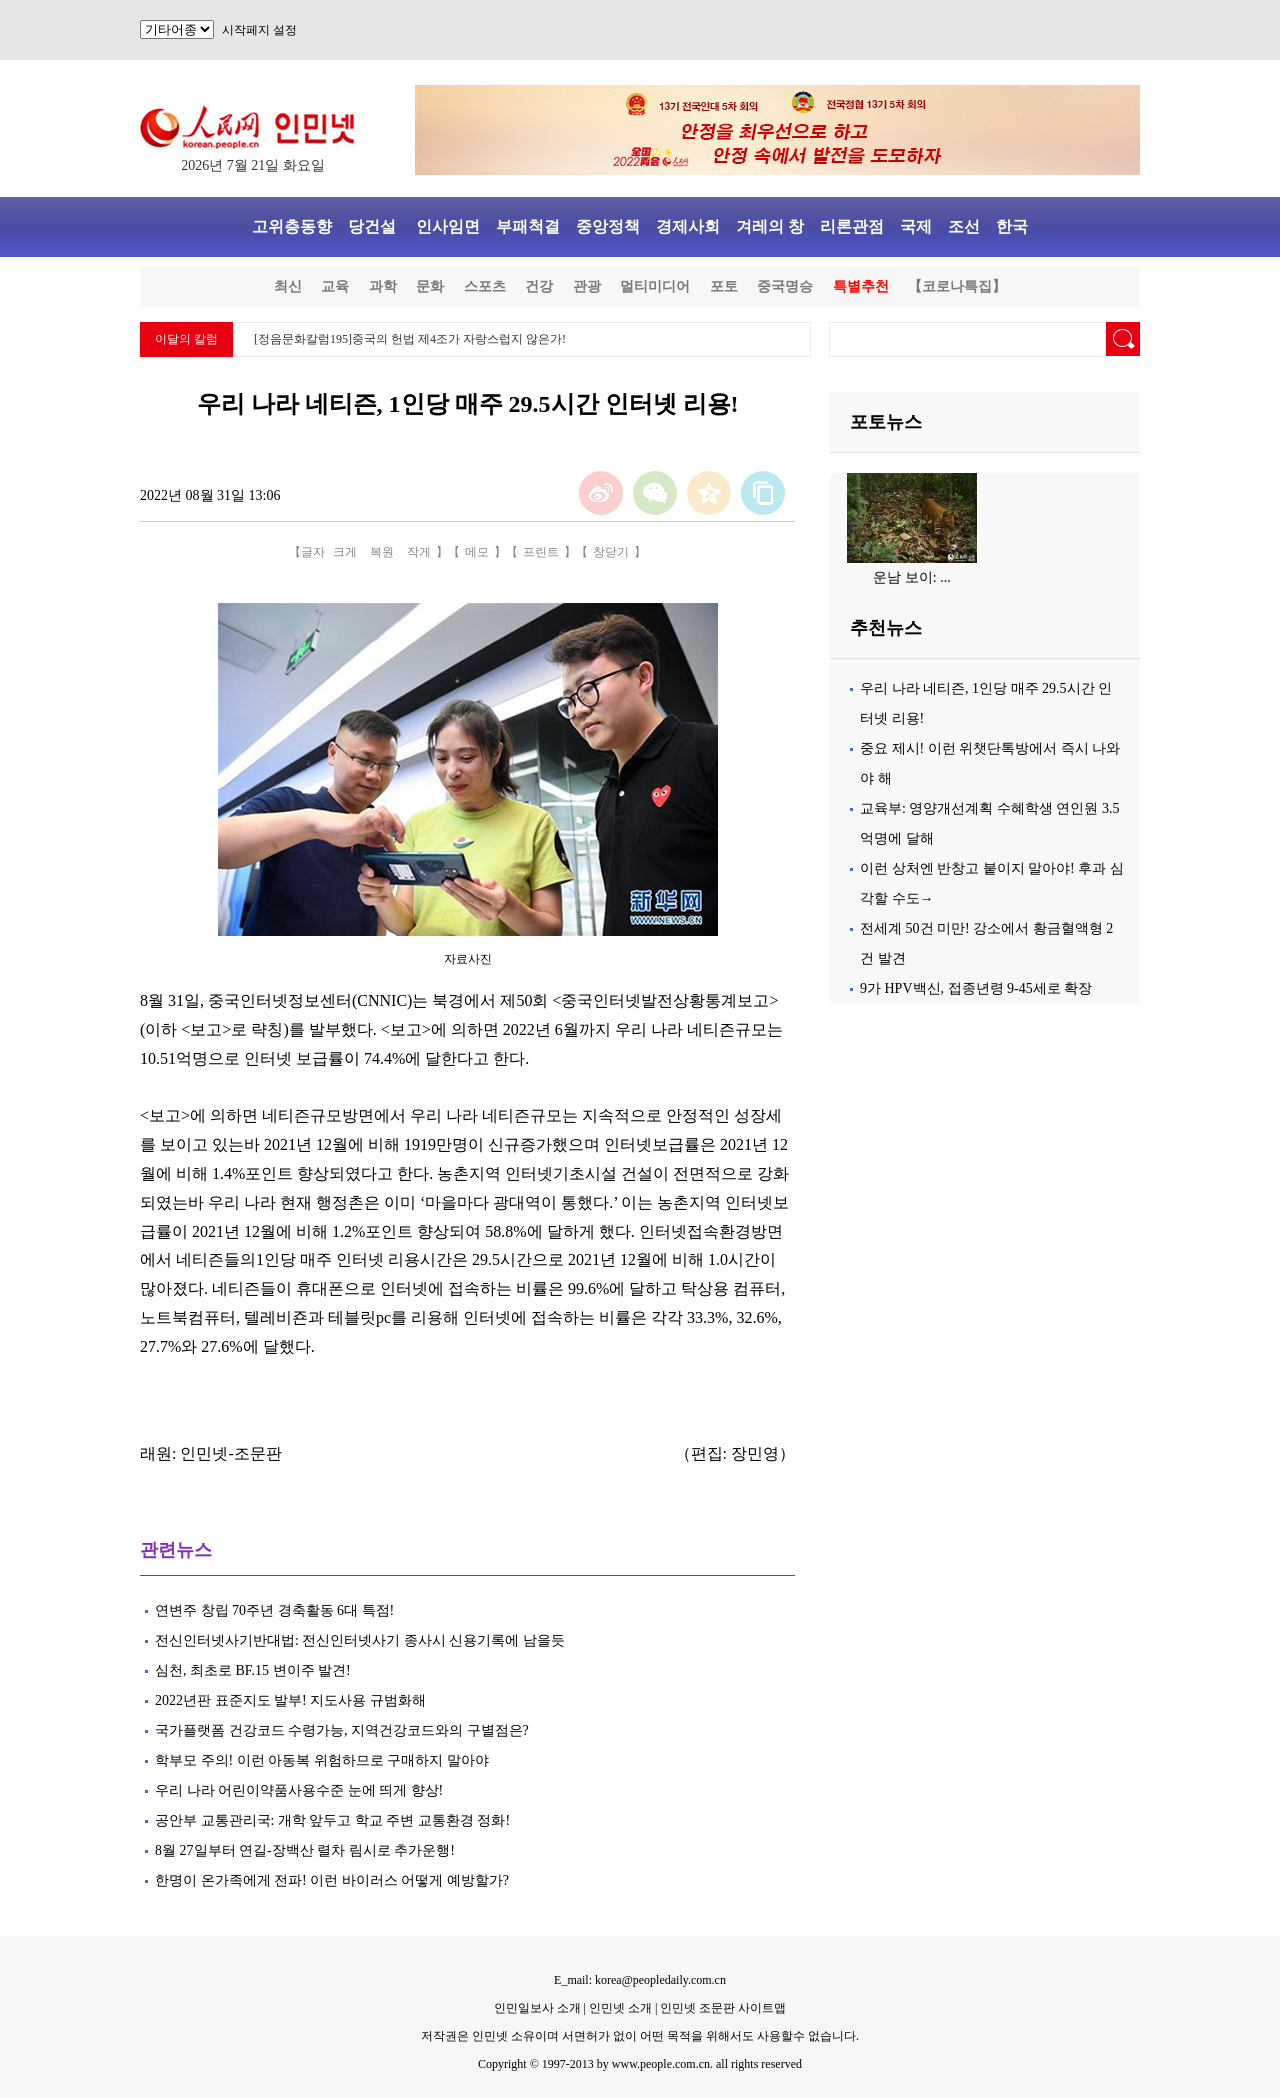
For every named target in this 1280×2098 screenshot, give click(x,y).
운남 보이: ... (911, 577)
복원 (382, 552)
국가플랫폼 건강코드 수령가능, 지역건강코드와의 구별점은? (342, 1730)
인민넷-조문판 (230, 1453)
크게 (345, 552)
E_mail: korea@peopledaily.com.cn (640, 1980)
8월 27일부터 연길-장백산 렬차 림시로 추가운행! (306, 1850)
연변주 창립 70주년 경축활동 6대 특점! (274, 1610)
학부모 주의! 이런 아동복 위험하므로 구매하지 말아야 (322, 1760)
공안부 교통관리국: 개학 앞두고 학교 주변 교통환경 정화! (334, 1820)
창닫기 (611, 552)
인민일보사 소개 (537, 2008)
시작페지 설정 (259, 30)
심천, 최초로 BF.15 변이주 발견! (254, 1670)
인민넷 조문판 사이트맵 (723, 2008)
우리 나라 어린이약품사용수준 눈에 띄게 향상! (299, 1790)
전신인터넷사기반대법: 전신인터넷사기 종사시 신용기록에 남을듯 (360, 1640)
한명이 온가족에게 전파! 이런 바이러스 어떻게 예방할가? (332, 1880)
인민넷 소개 (619, 2008)
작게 (419, 552)
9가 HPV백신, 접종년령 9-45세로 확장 (976, 988)
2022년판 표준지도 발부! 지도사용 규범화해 (294, 1700)
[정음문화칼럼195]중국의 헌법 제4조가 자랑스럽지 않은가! (410, 339)
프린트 (541, 552)
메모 (477, 552)
